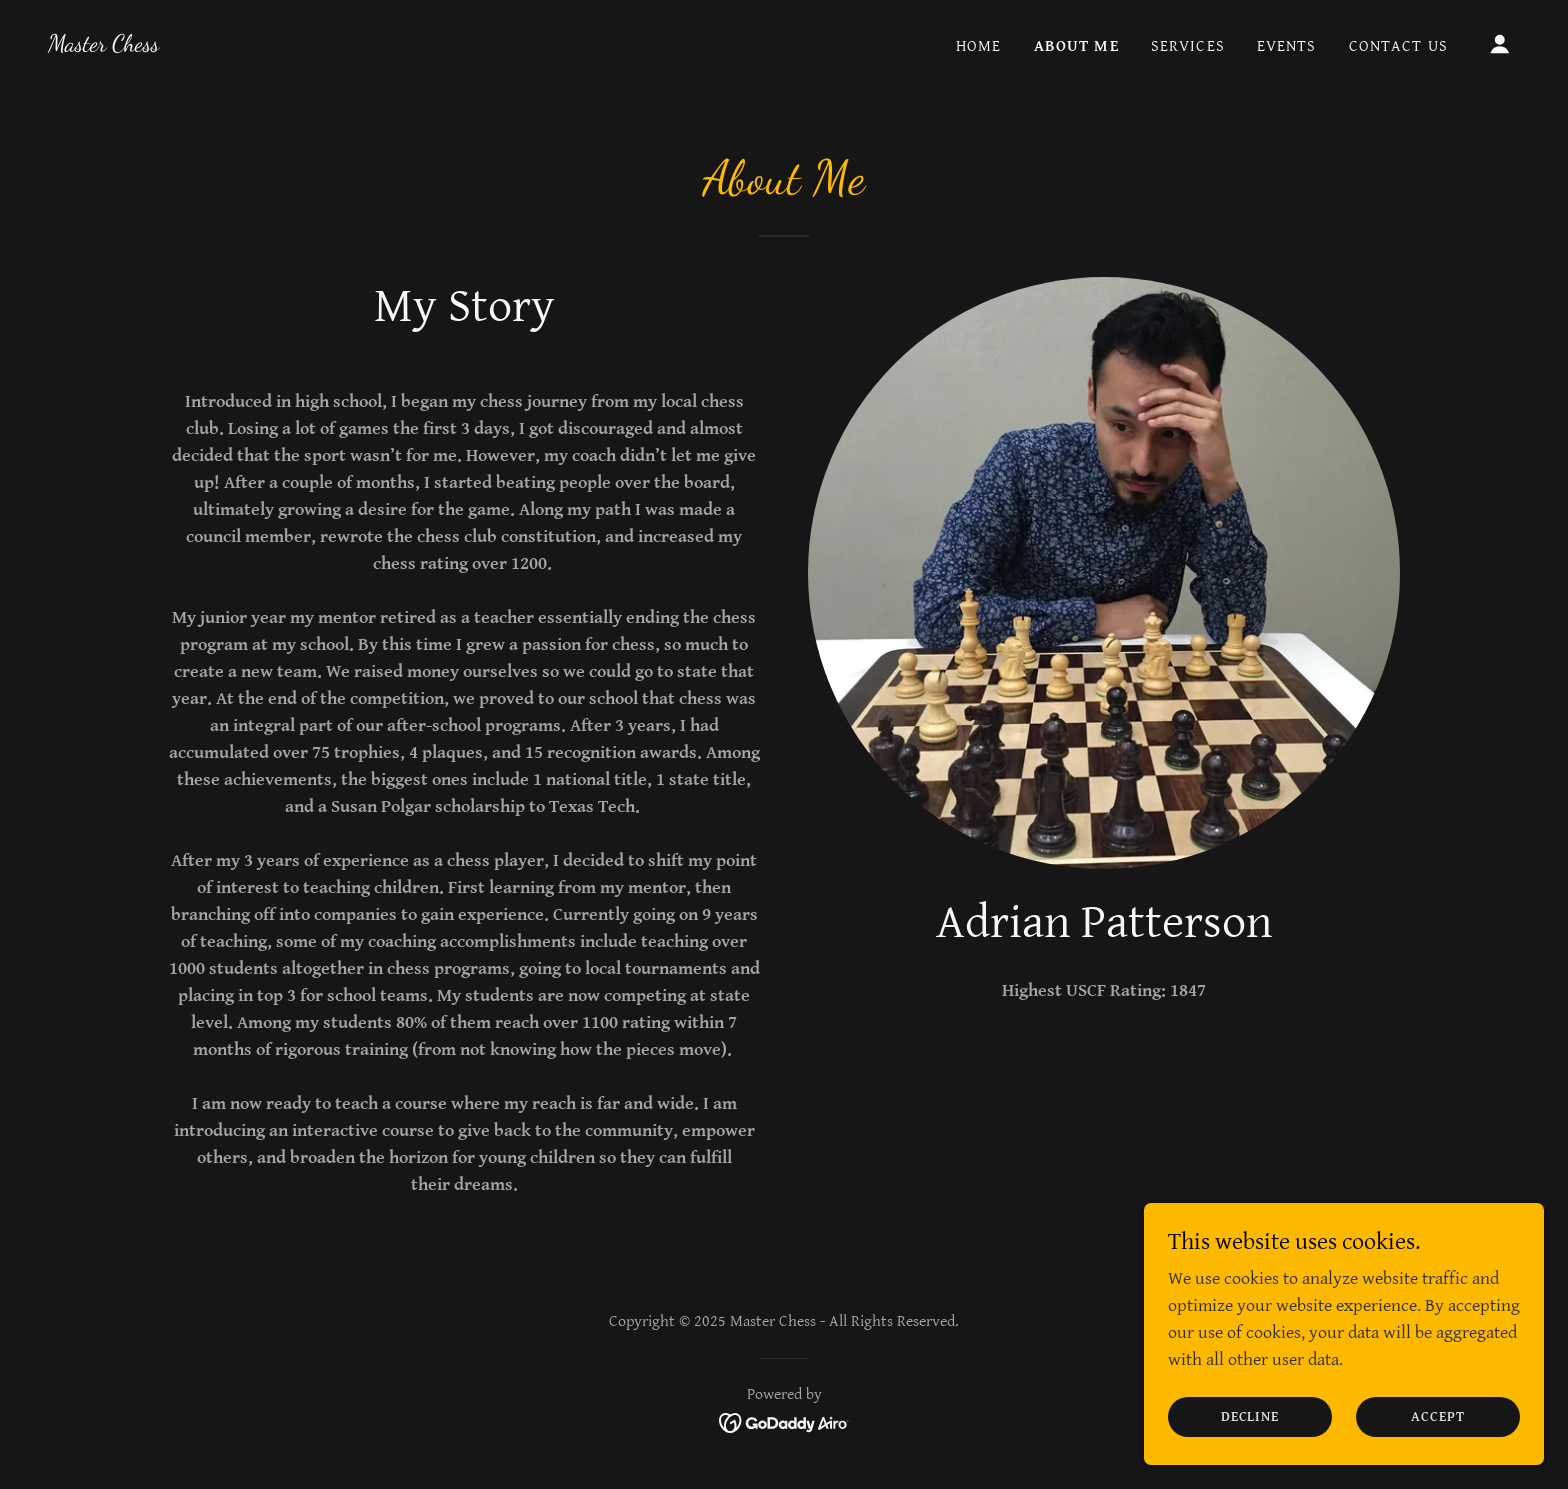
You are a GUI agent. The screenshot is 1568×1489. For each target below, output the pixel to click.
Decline (1250, 1417)
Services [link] (1188, 46)
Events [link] (1287, 46)
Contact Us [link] (1398, 46)
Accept (1438, 1417)
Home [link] (979, 46)
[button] (1500, 44)
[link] (103, 45)
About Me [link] (1076, 46)
